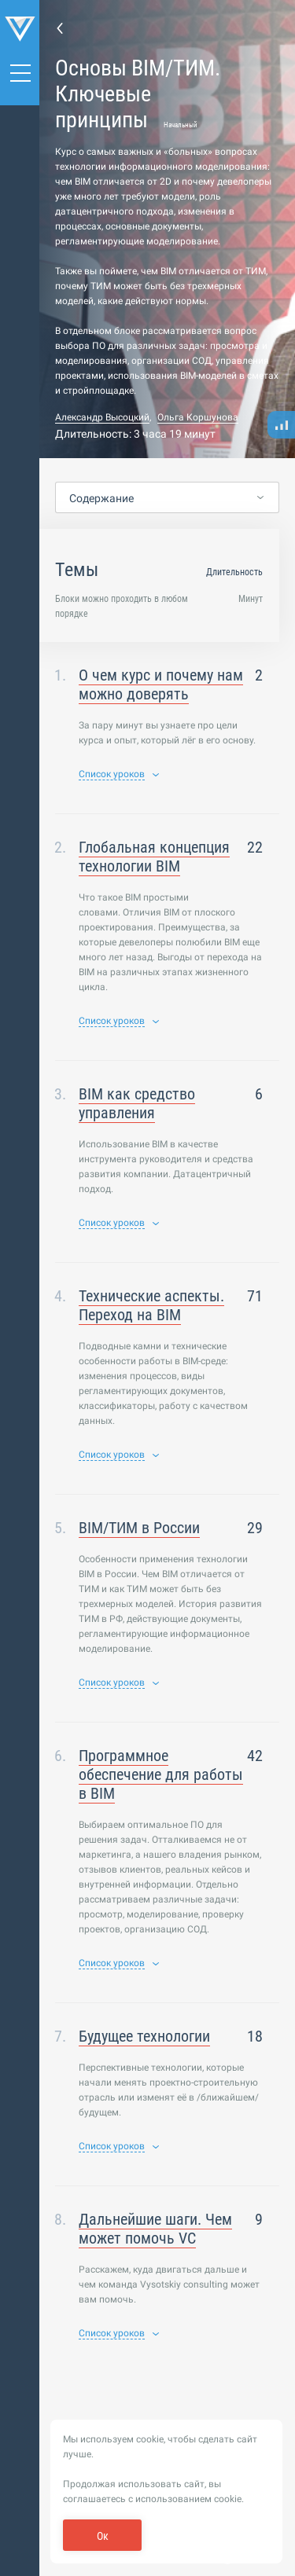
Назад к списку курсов (59, 27)
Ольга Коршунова (197, 417)
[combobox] (167, 498)
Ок (103, 2536)
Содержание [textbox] (101, 498)
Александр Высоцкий (102, 417)
